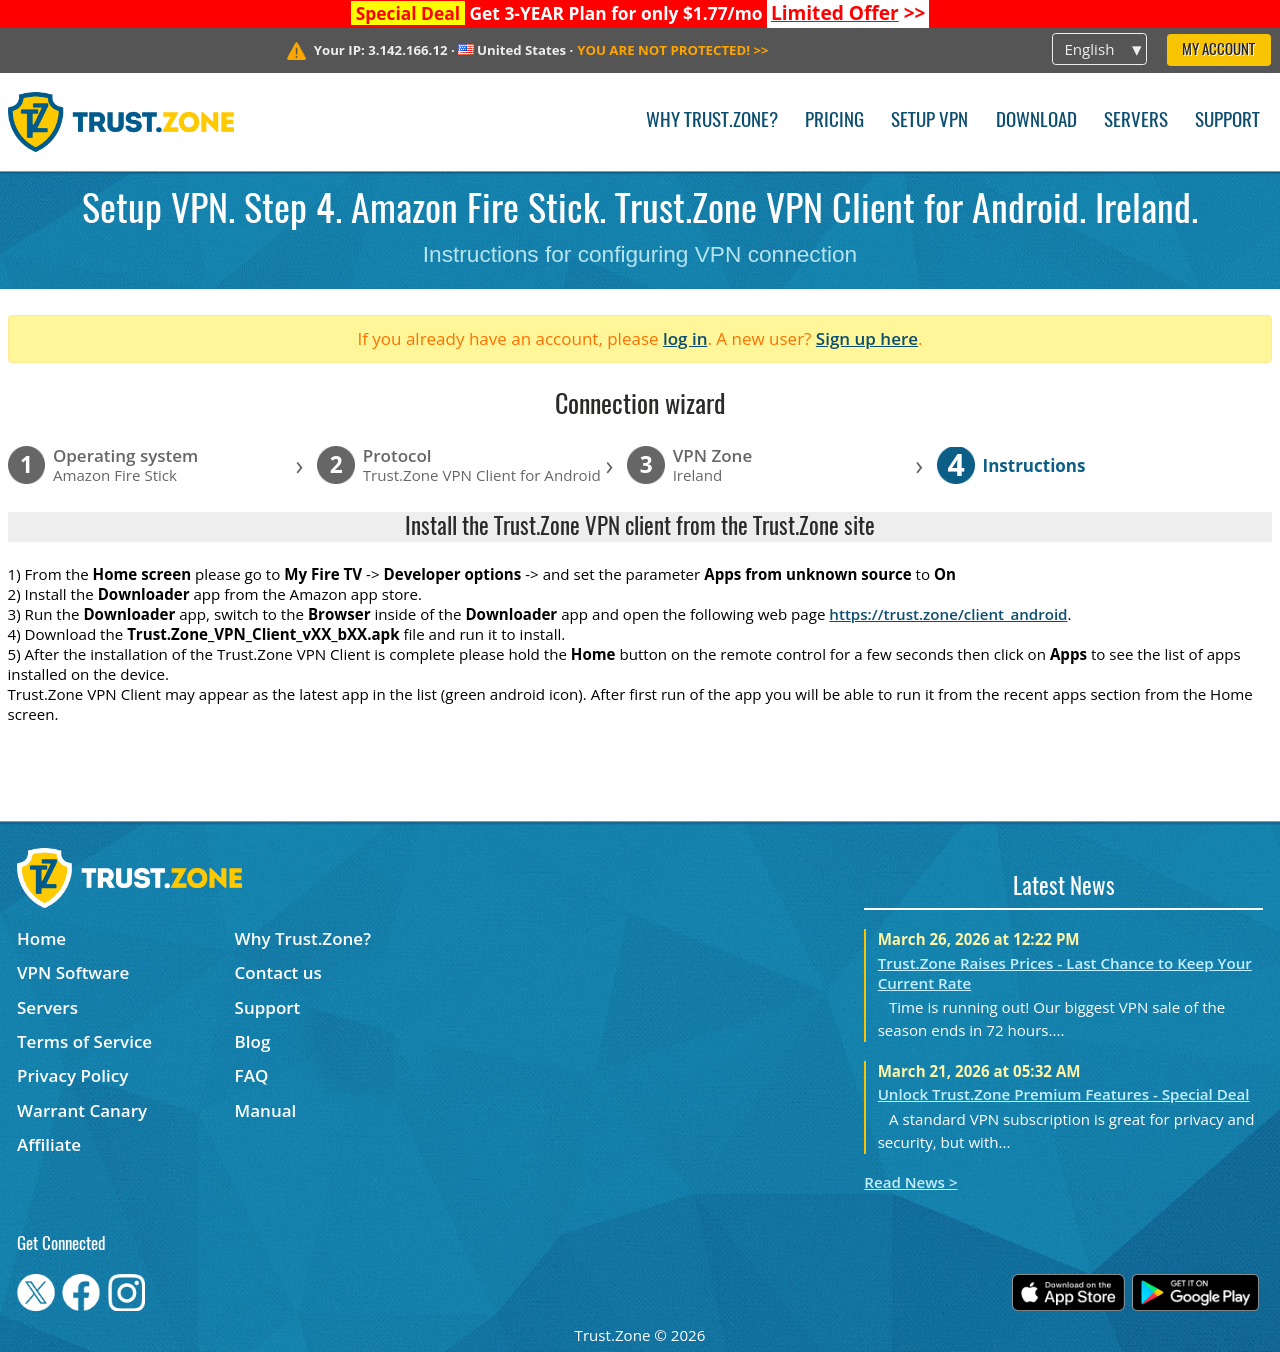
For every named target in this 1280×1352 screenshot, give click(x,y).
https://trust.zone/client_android (948, 614)
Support (1227, 121)
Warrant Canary (82, 1110)
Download (1036, 121)
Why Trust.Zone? (712, 121)
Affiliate (49, 1144)
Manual (266, 1110)
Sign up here (867, 338)
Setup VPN (929, 121)
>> (848, 13)
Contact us (278, 972)
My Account (1218, 50)
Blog (253, 1041)
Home (41, 938)
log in (685, 338)
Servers (1136, 121)
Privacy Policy (72, 1075)
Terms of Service (84, 1041)
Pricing (834, 121)
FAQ (252, 1075)
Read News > (910, 1182)
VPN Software (73, 972)
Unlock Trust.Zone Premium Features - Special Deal (1064, 1094)
